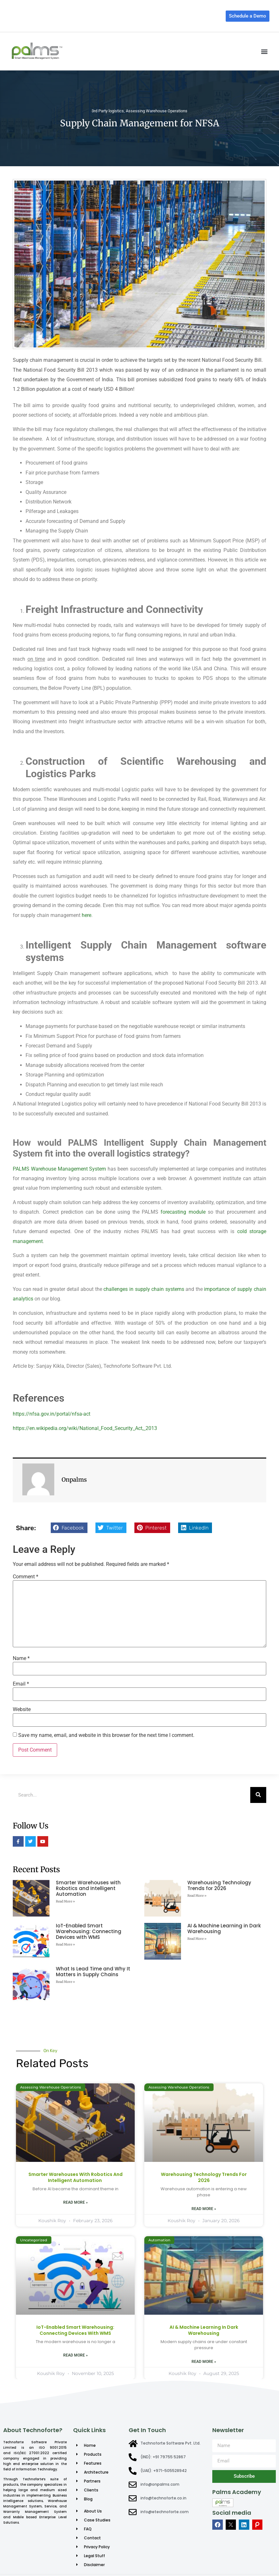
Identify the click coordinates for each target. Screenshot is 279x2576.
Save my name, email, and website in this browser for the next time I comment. (106, 1735)
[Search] (258, 1795)
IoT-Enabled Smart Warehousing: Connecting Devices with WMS (88, 1931)
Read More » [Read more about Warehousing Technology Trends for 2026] (197, 1896)
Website (22, 1709)
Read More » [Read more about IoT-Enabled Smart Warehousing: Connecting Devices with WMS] (65, 1944)
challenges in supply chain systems (143, 1289)
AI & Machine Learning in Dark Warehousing (224, 1928)
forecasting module (183, 1212)
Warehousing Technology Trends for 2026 (219, 1885)
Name (21, 1658)
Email (21, 1683)
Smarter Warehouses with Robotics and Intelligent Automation (88, 1888)
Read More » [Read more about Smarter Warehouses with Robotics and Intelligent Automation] (65, 1901)
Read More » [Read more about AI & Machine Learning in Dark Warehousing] (197, 1939)
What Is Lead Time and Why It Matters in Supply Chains (93, 1971)
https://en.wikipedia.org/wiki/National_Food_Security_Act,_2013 (85, 1428)
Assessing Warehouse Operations (156, 110)
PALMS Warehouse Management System (59, 1169)
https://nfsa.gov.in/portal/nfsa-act (51, 1414)
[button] (264, 51)
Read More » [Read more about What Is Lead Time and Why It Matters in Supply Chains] (65, 1982)
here (86, 915)
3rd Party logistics (108, 110)
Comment (25, 1576)
